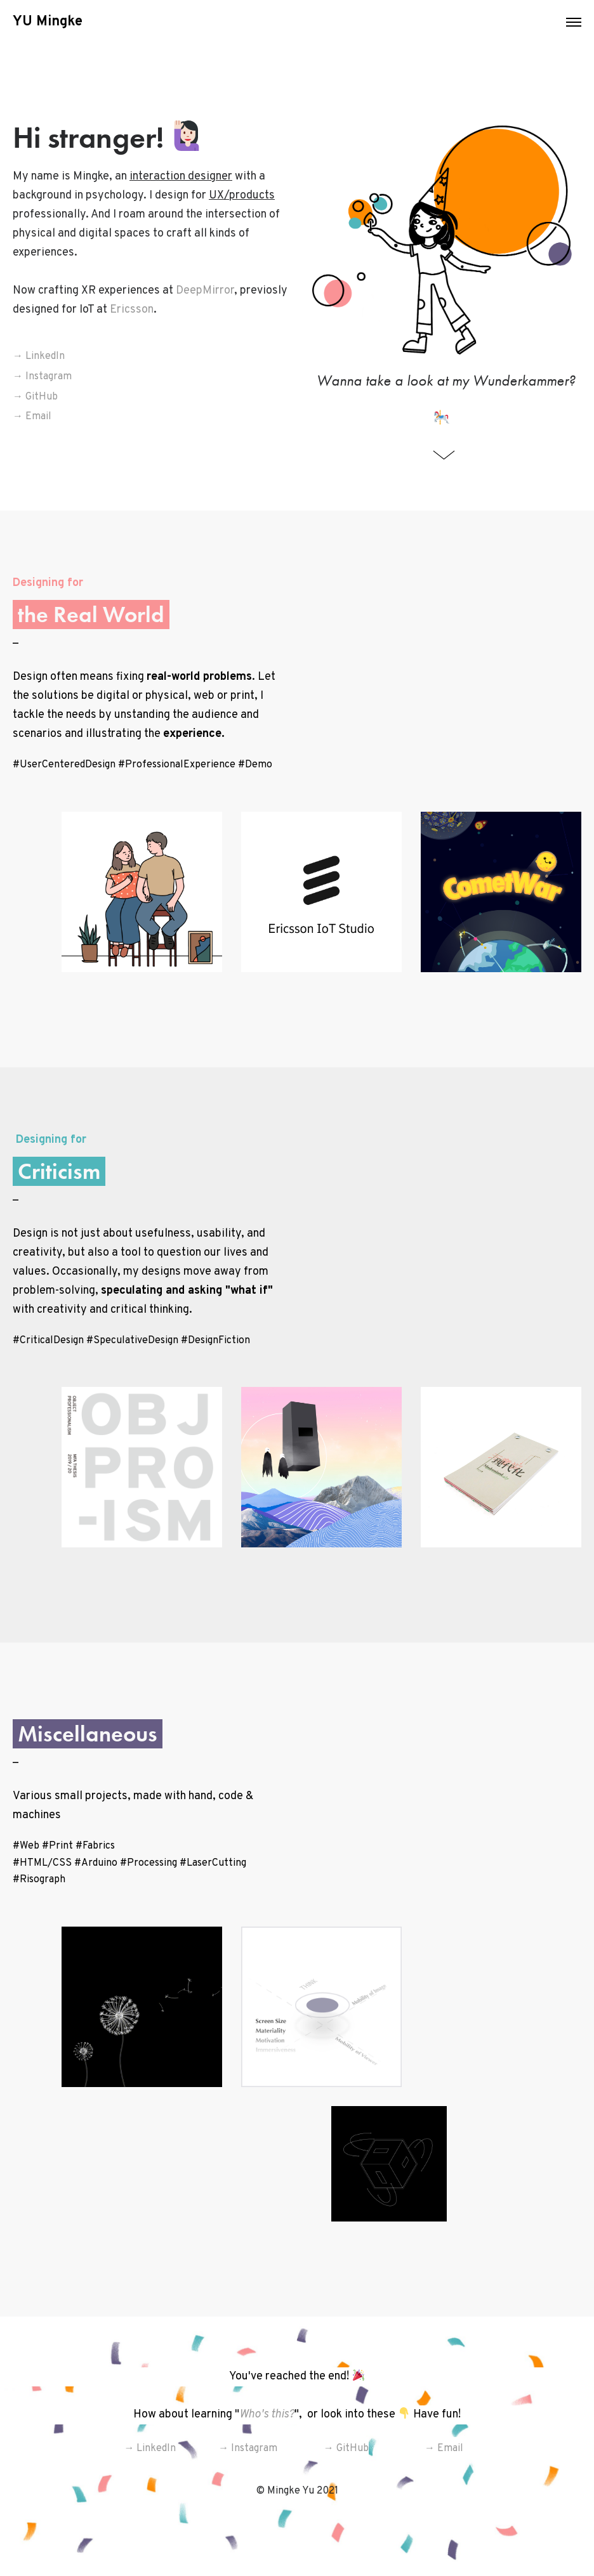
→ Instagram (42, 376)
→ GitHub (35, 397)
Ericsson (132, 309)
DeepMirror (205, 290)
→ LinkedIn (39, 356)
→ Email (32, 416)
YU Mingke (47, 22)
